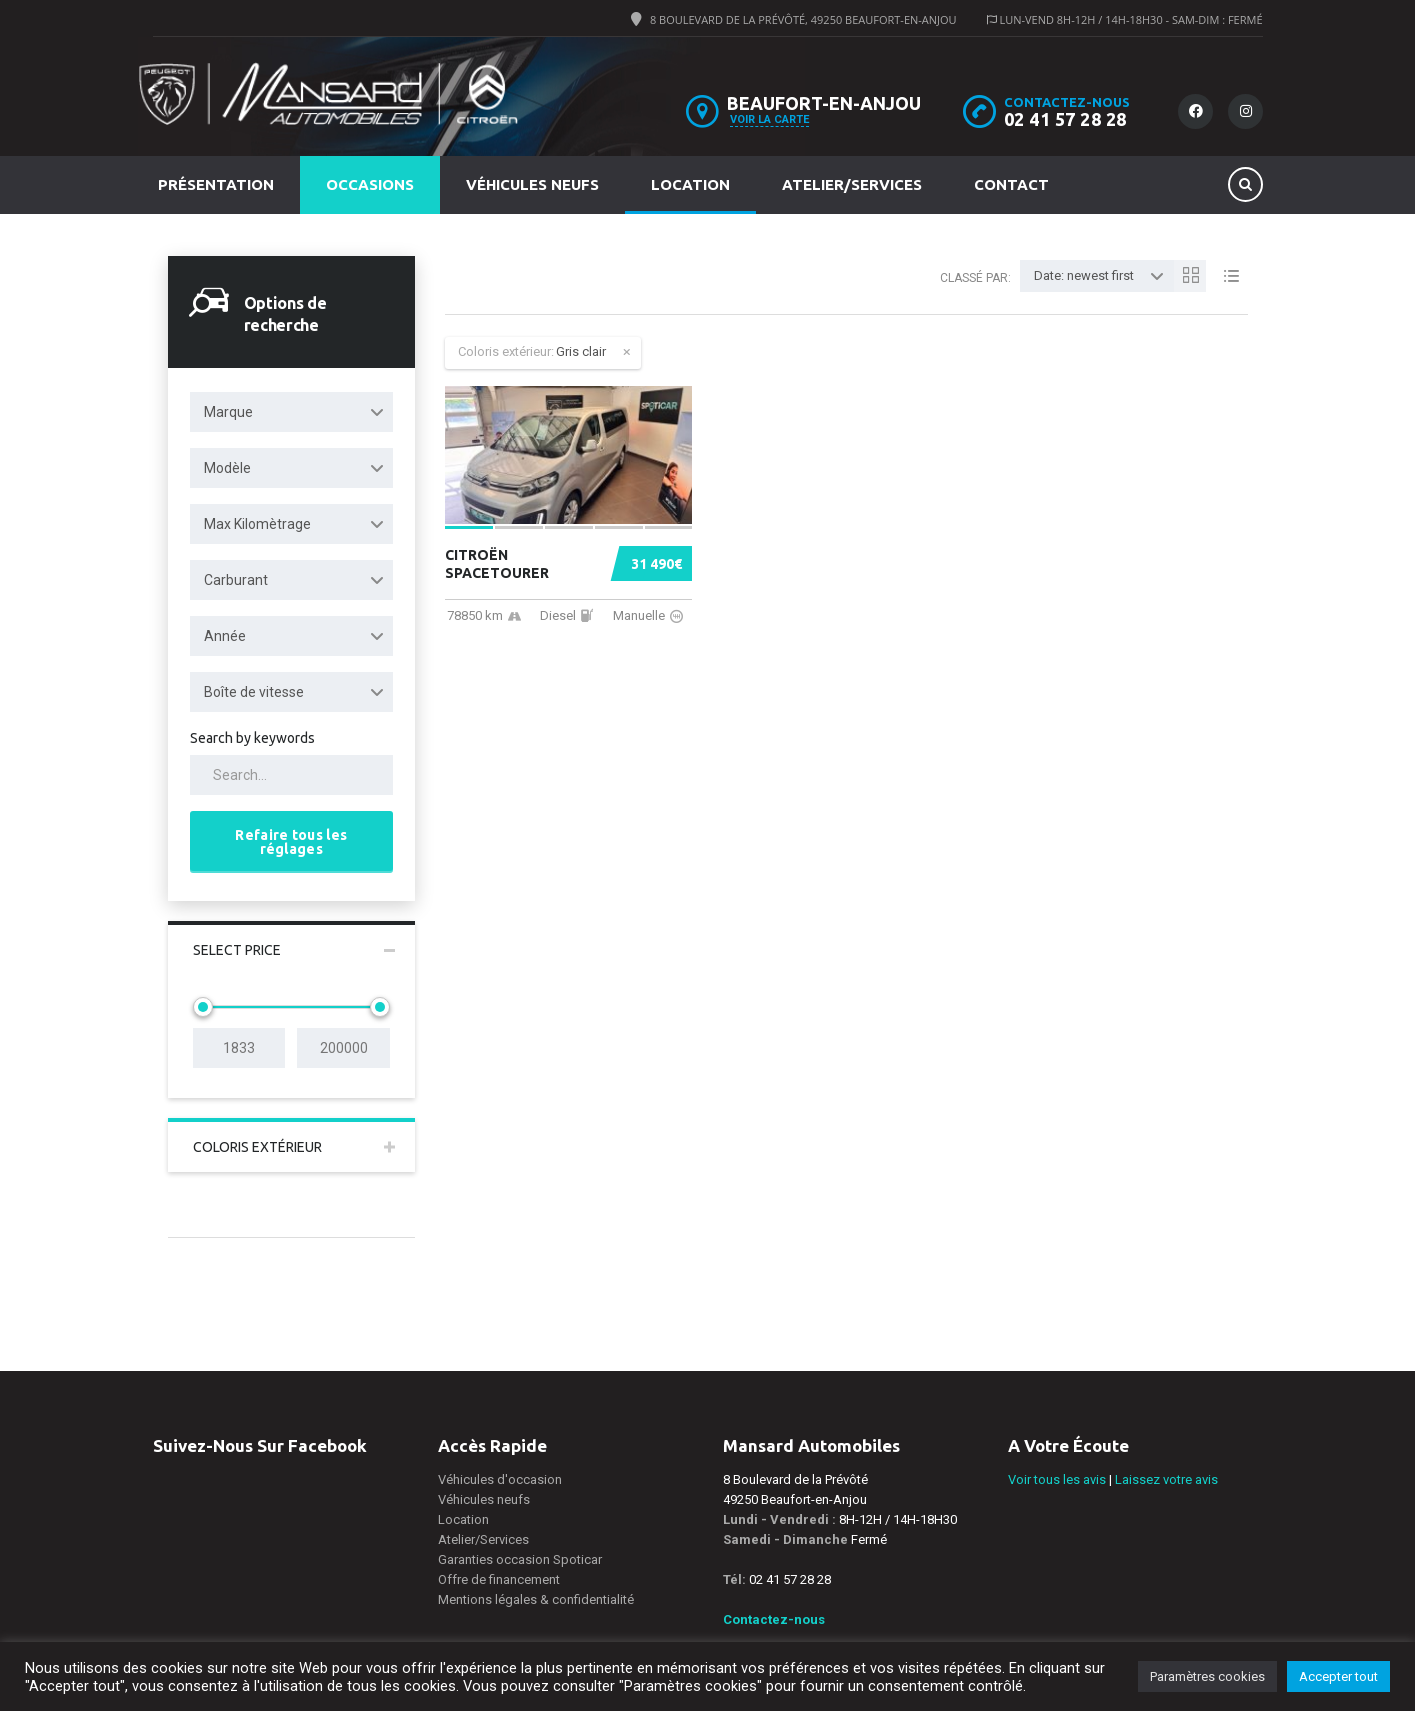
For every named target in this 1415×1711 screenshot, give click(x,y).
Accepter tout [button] (1338, 1676)
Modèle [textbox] (227, 468)
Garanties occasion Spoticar (520, 1559)
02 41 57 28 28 (1065, 119)
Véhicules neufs (532, 184)
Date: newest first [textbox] (1084, 275)
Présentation (216, 184)
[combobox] (292, 412)
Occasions (370, 184)
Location (690, 184)
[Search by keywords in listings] (292, 775)
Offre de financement (499, 1579)
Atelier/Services (852, 184)
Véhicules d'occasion (500, 1479)
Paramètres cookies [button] (1207, 1676)
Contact (1011, 184)
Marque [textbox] (228, 412)
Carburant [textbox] (236, 580)
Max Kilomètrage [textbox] (257, 524)
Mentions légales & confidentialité (536, 1599)
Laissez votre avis (1166, 1479)
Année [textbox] (225, 636)
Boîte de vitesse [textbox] (254, 692)
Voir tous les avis (1057, 1479)
